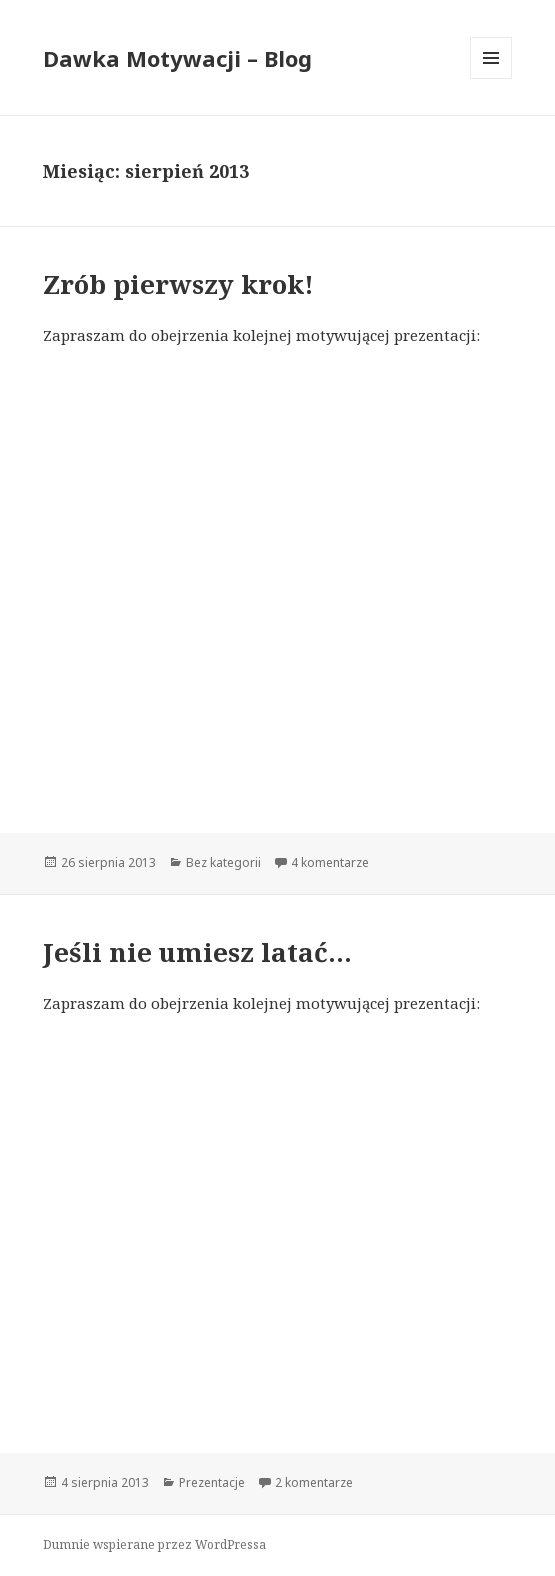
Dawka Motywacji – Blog (177, 58)
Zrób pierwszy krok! (178, 284)
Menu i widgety (491, 78)
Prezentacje (212, 1482)
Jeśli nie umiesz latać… (197, 952)
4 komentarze (330, 862)
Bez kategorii (223, 862)
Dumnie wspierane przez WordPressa (154, 1544)
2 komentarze (314, 1482)
